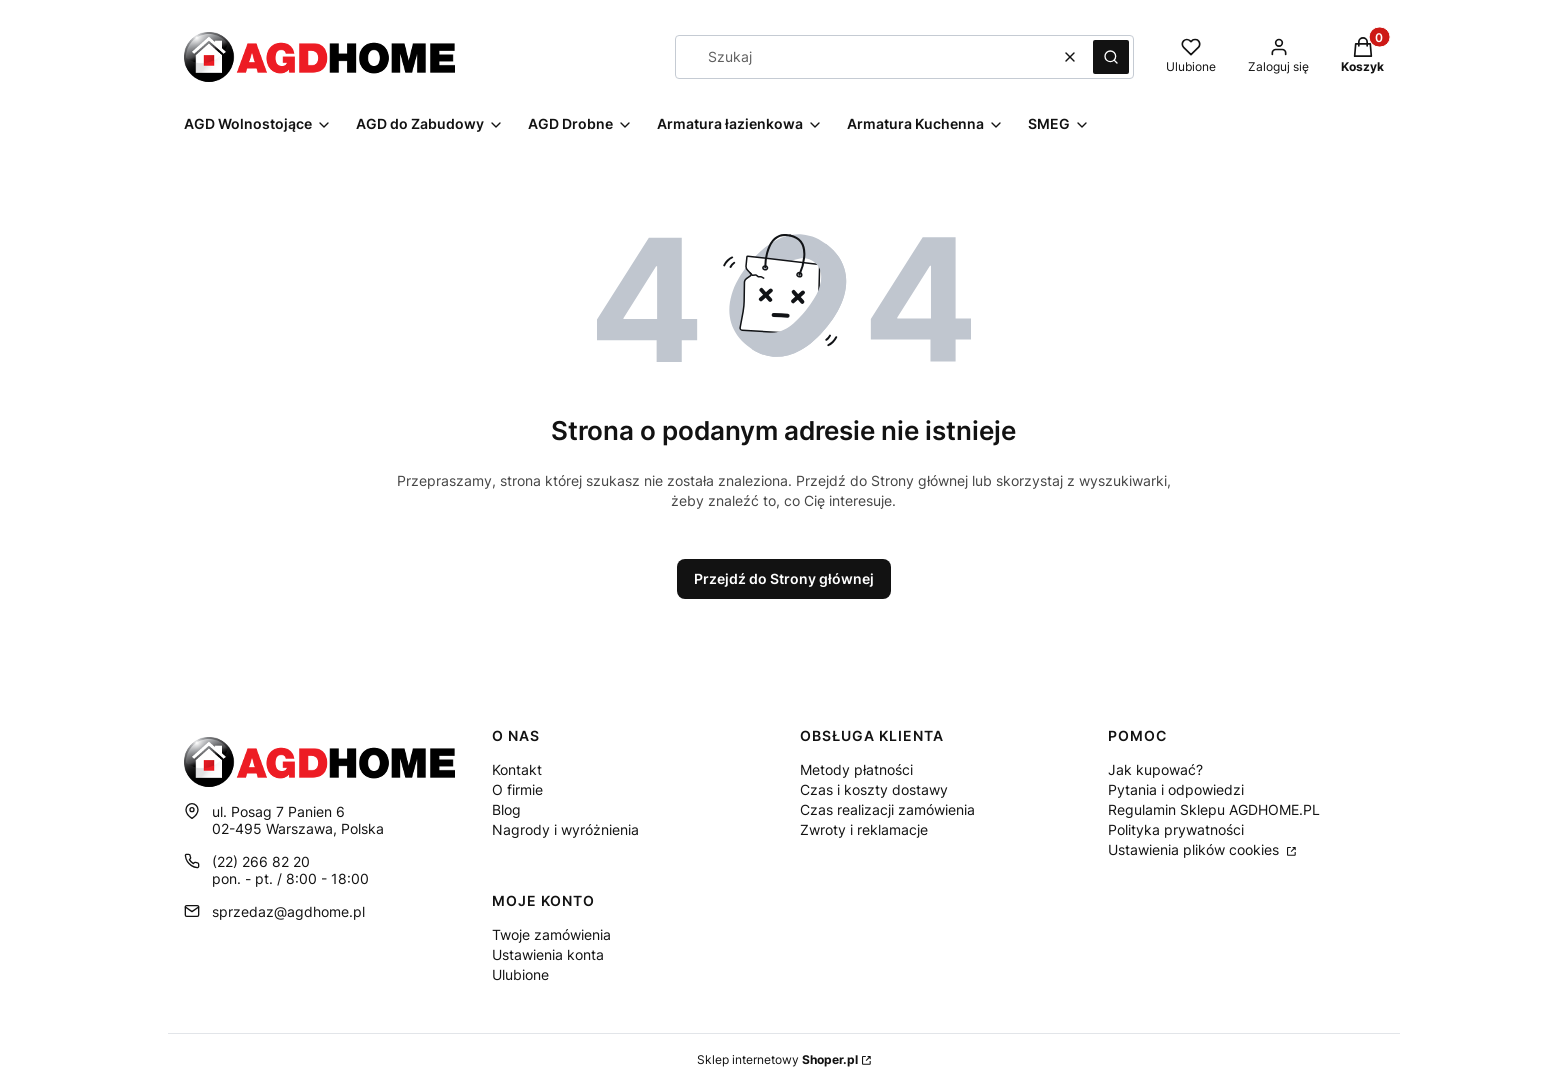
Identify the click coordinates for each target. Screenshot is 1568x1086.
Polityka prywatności (1176, 829)
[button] (1111, 57)
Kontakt (517, 769)
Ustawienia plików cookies (1195, 849)
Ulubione (520, 974)
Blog (506, 809)
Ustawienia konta (548, 954)
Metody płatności (856, 769)
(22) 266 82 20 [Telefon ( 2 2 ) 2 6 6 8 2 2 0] (261, 861)
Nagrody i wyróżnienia (565, 829)
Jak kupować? (1155, 769)
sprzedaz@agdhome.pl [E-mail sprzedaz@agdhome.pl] (288, 911)
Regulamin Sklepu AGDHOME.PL (1214, 809)
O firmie (517, 789)
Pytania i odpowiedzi (1176, 789)
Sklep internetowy (777, 1059)
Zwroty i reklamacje (864, 829)
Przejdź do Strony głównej (784, 578)
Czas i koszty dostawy (874, 789)
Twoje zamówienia (551, 934)
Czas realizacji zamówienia (887, 809)
